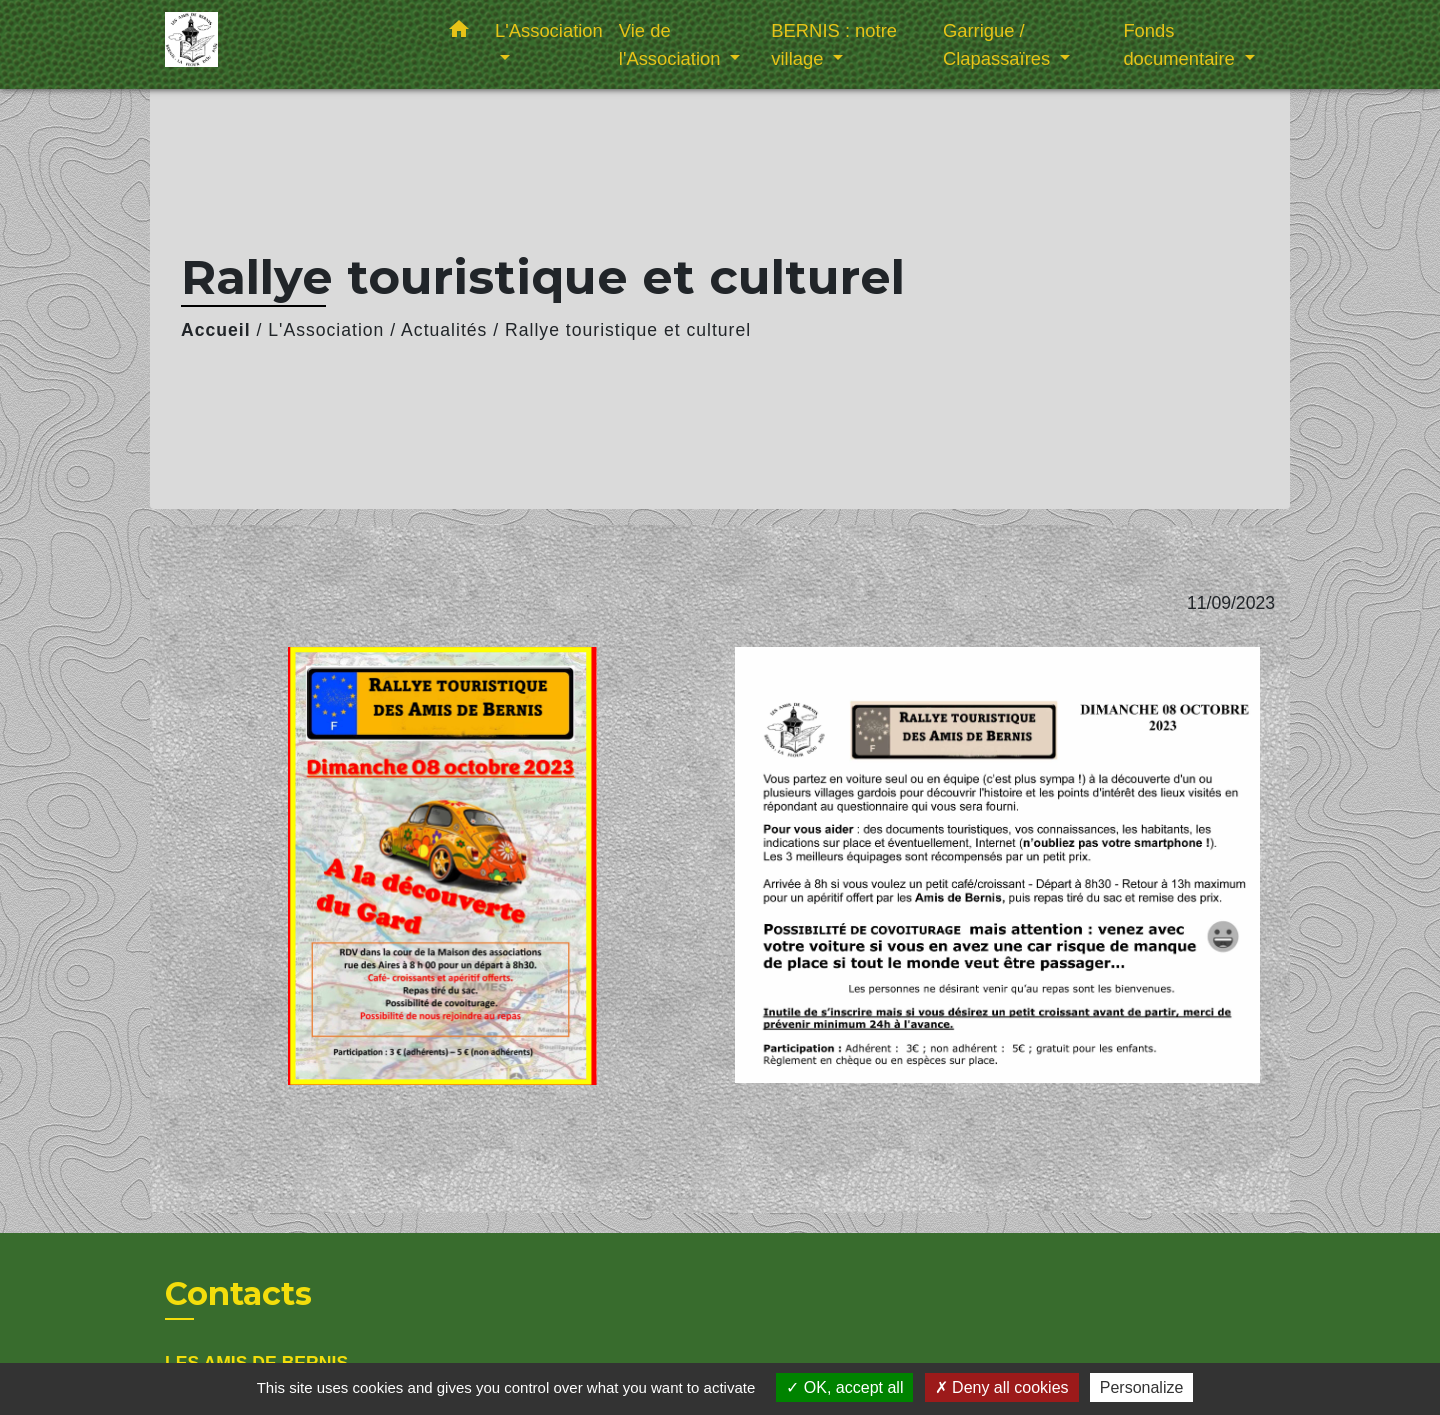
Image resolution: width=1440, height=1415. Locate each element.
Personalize (1142, 1387)
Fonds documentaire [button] (1181, 44)
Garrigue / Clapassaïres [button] (999, 44)
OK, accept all (844, 1387)
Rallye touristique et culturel (628, 330)
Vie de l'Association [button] (672, 44)
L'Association (326, 330)
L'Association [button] (549, 30)
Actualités (444, 330)
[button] (459, 33)
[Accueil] (290, 44)
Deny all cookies (1002, 1387)
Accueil (216, 330)
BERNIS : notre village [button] (834, 44)
